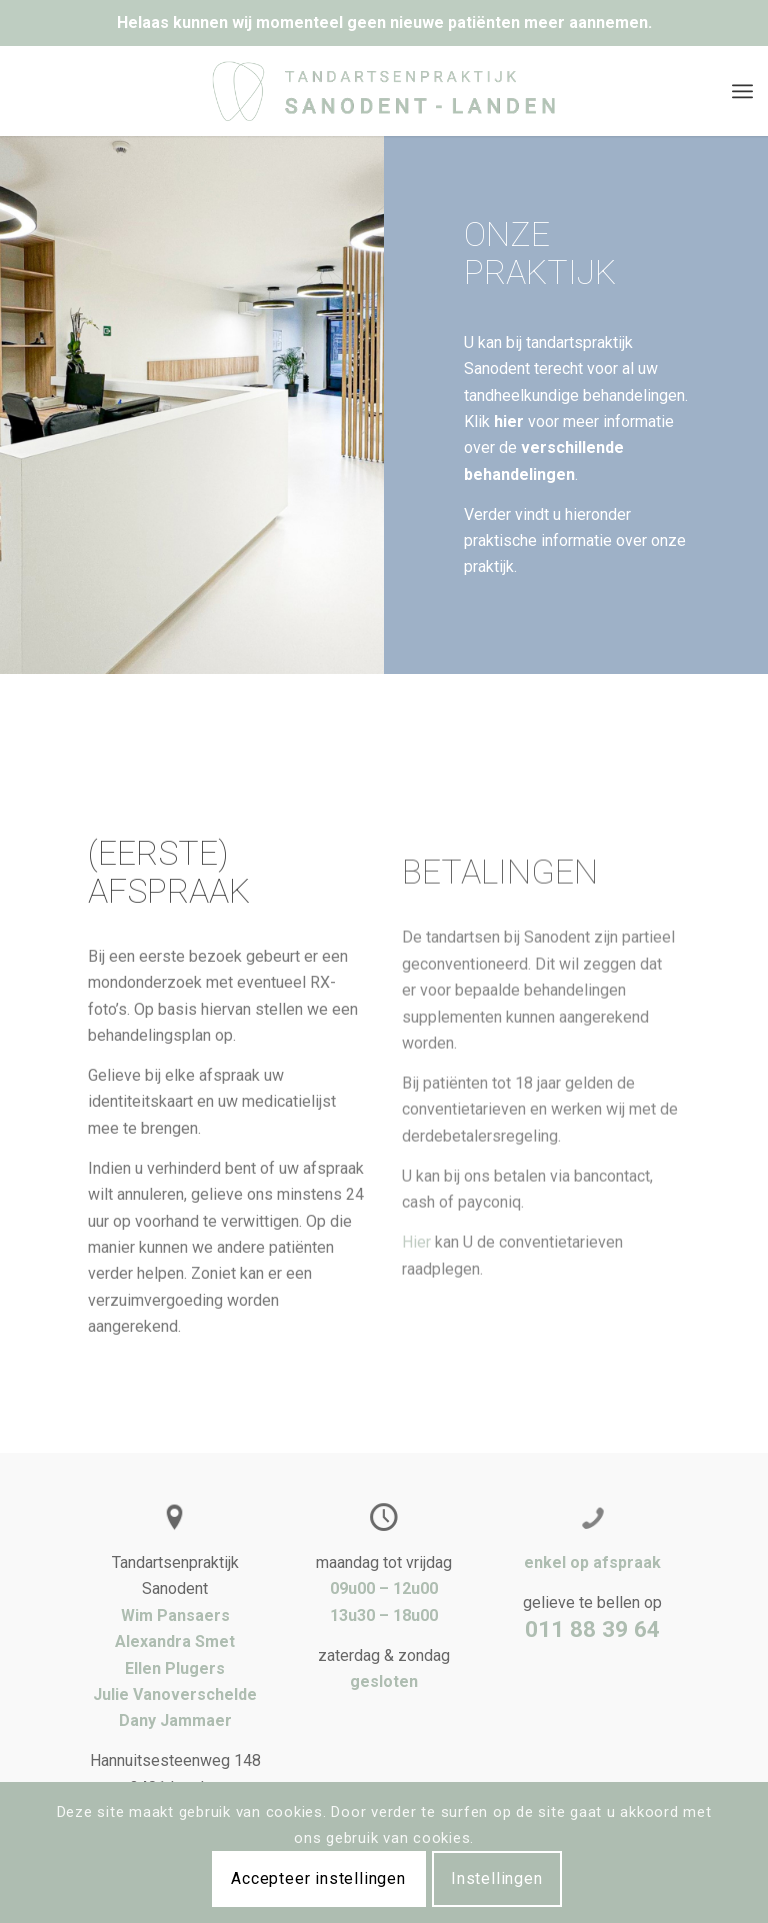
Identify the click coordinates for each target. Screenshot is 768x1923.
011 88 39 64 (592, 1629)
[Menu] (742, 91)
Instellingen (497, 1878)
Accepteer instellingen (318, 1878)
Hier (416, 1312)
